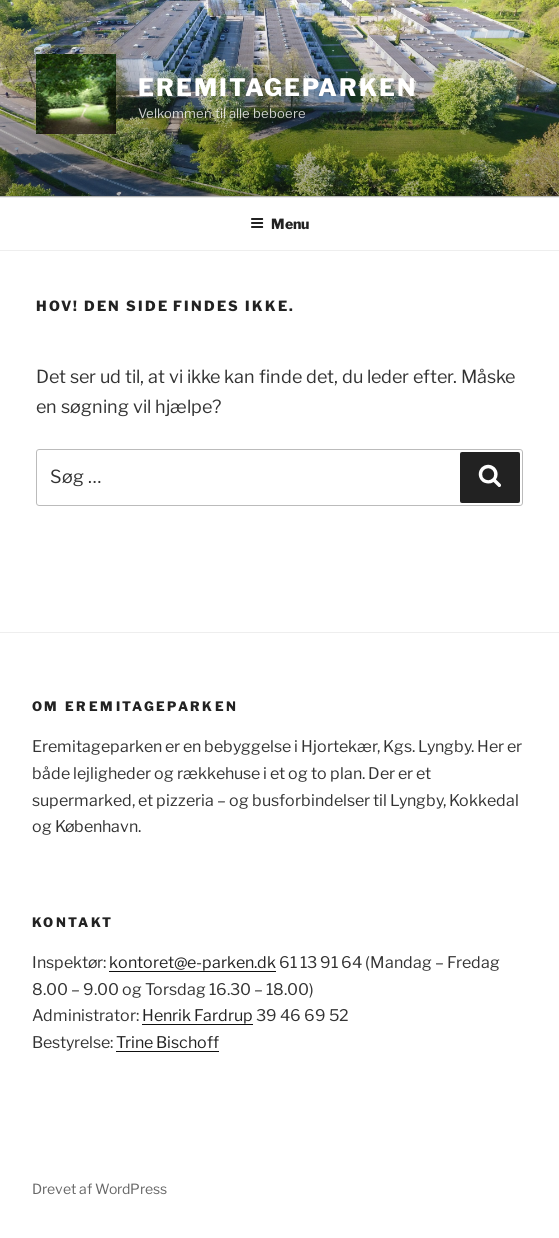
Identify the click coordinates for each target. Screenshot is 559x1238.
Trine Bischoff (167, 1042)
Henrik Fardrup (197, 1015)
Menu (279, 223)
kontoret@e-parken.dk (192, 962)
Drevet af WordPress (99, 1188)
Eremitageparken (277, 87)
